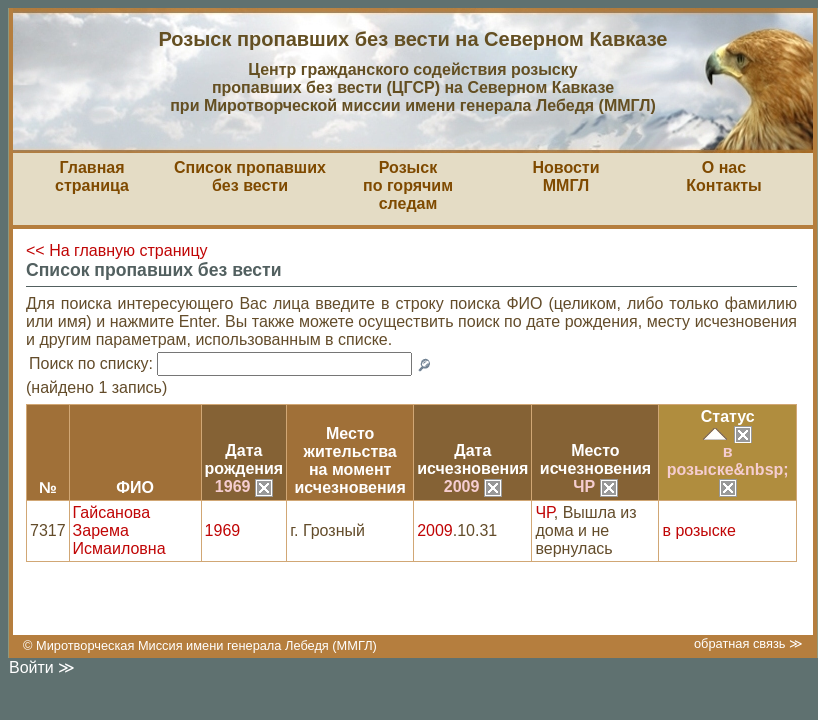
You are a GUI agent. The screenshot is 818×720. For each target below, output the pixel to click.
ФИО (135, 487)
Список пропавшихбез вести (250, 176)
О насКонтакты (723, 176)
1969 (244, 486)
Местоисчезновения (595, 459)
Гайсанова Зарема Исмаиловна (119, 530)
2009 (473, 486)
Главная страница (92, 176)
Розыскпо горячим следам (408, 185)
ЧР (595, 486)
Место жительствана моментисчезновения (350, 460)
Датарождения (244, 459)
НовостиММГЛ (565, 176)
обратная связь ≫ (748, 643)
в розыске (698, 530)
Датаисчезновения (472, 459)
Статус (728, 416)
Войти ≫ (42, 667)
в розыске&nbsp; (728, 469)
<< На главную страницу (117, 250)
